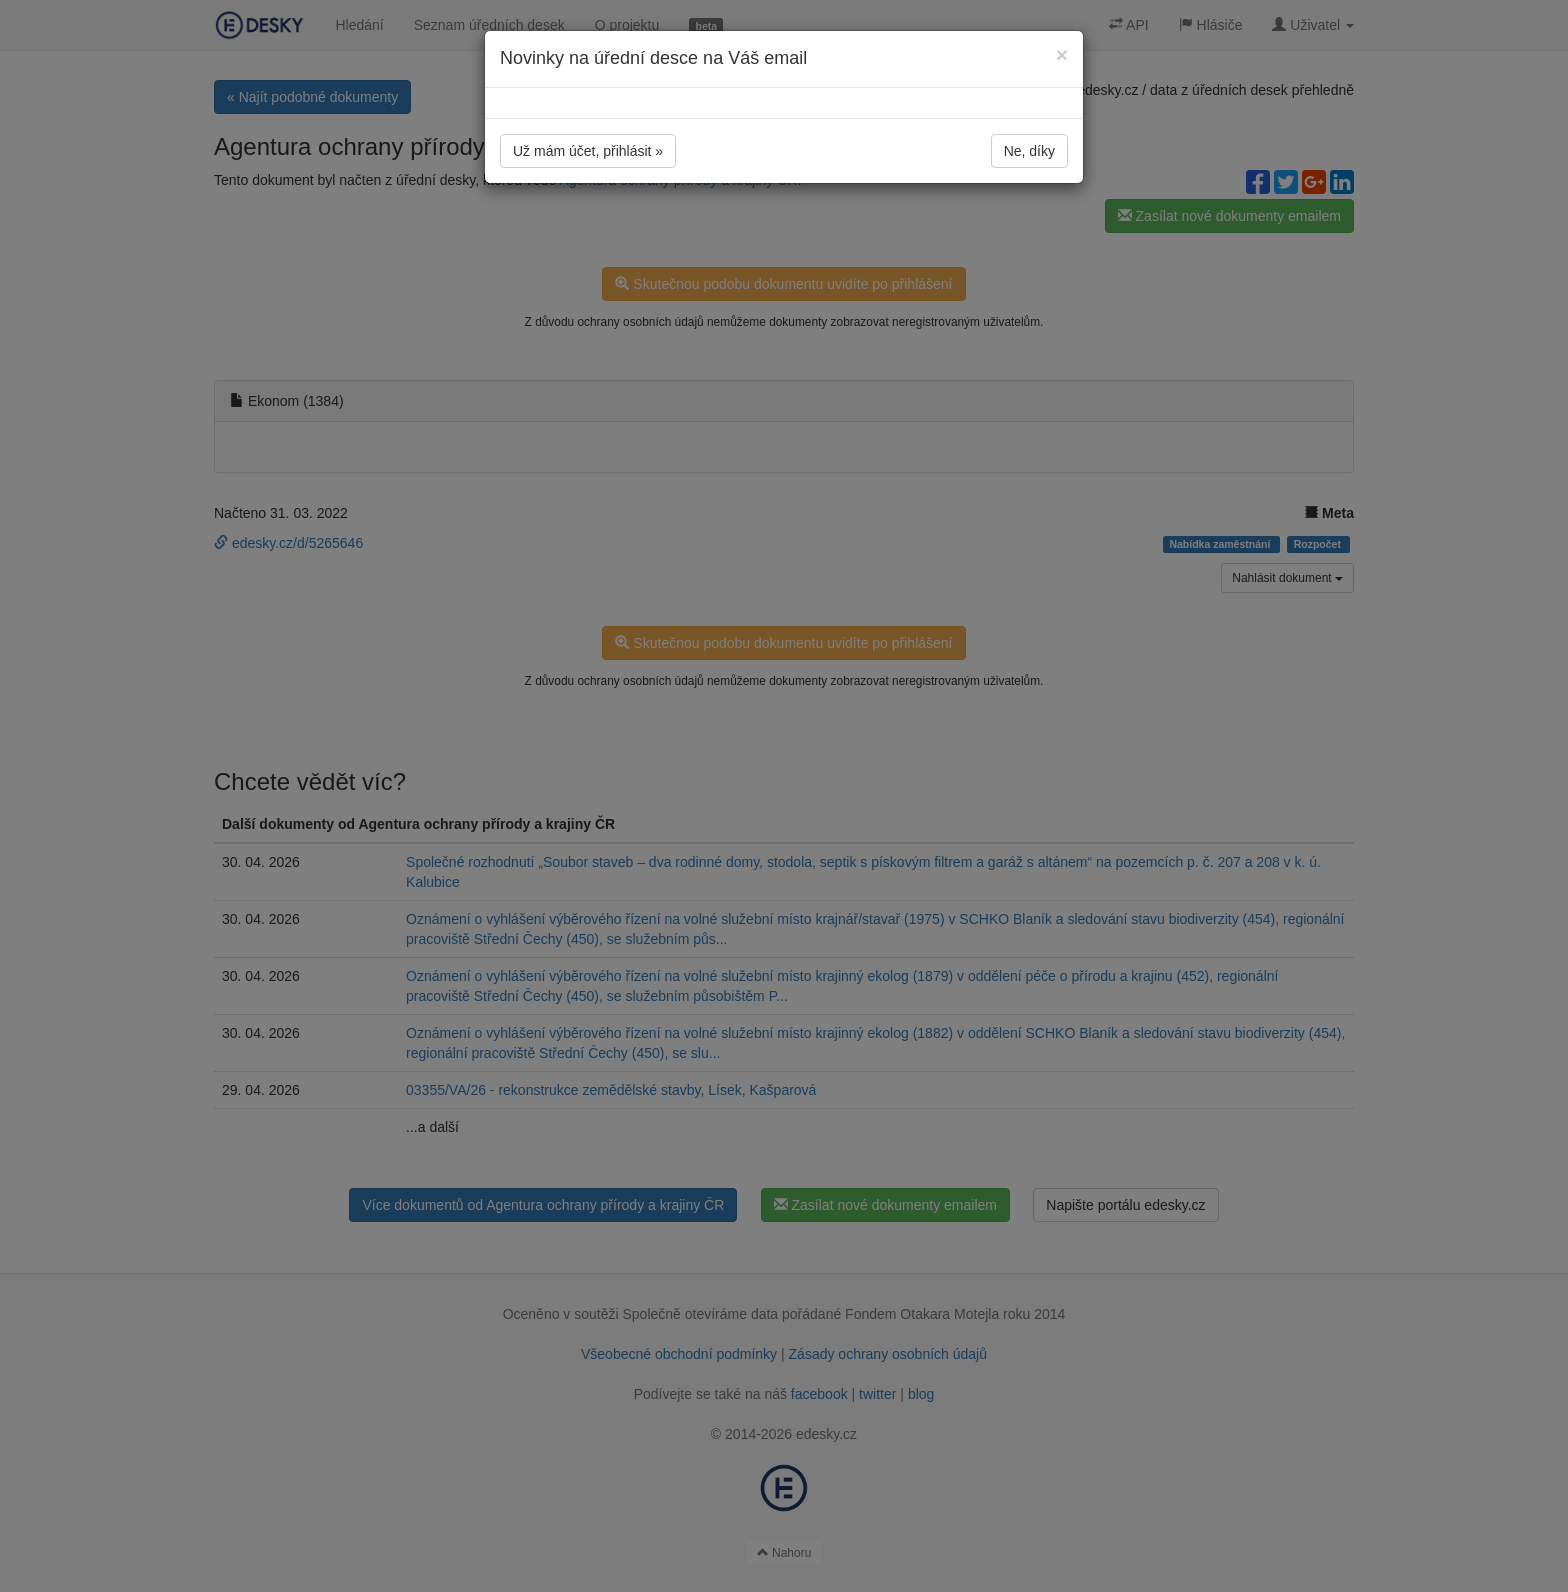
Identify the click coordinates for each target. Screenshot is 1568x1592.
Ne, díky (1029, 151)
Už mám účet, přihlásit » (588, 151)
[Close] (1062, 54)
